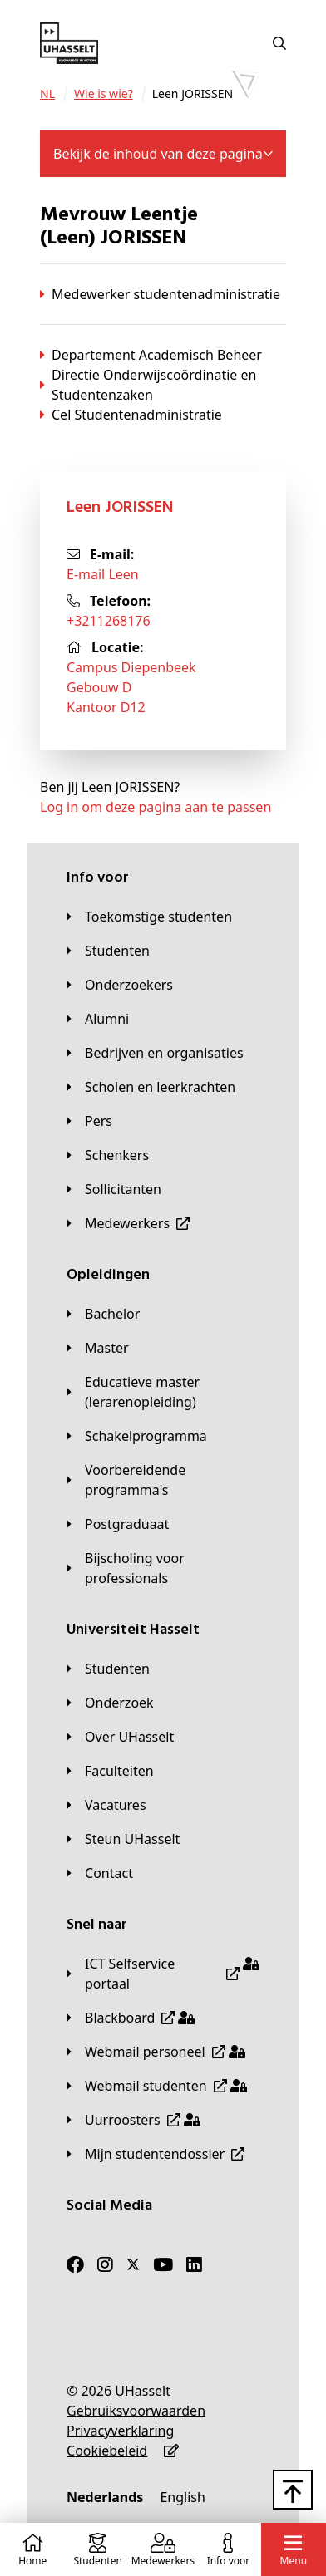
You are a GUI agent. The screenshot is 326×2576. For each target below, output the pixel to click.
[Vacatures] (106, 1805)
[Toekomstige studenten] (149, 917)
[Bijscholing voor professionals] (163, 1568)
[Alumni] (98, 1019)
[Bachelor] (103, 1314)
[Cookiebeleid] (107, 2450)
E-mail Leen (103, 574)
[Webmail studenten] (157, 2086)
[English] (182, 2497)
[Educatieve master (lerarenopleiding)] (163, 1392)
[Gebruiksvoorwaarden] (136, 2411)
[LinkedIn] (194, 2264)
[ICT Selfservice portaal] (163, 1973)
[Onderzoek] (110, 1703)
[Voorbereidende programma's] (163, 1480)
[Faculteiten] (110, 1771)
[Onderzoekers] (120, 985)
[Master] (98, 1348)
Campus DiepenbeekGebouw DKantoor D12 (131, 687)
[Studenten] (108, 951)
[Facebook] (75, 2264)
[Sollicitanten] (114, 1189)
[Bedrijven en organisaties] (155, 1053)
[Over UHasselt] (120, 1737)
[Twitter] (133, 2264)
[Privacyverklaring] (120, 2431)
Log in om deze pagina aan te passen (155, 807)
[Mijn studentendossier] (155, 2154)
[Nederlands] (105, 2497)
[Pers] (89, 1121)
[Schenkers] (108, 1155)
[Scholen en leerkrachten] (151, 1087)
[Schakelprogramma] (137, 1436)
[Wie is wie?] (103, 94)
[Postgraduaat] (118, 1524)
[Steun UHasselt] (123, 1839)
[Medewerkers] (128, 1223)
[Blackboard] (131, 2018)
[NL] (47, 94)
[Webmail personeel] (156, 2052)
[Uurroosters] (133, 2120)
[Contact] (100, 1873)
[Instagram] (105, 2264)
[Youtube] (163, 2264)
